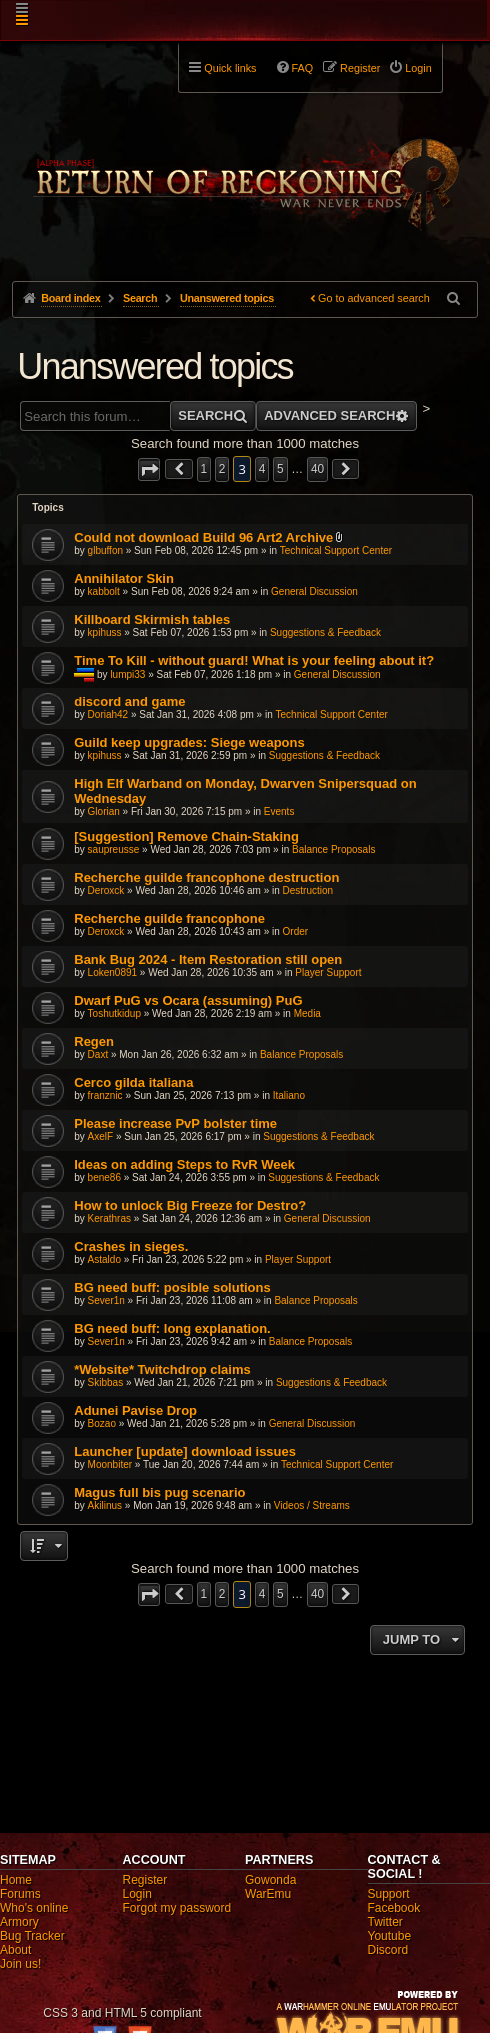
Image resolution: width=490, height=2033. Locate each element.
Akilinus (105, 1505)
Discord (388, 1950)
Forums (20, 1894)
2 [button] (222, 469)
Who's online (34, 1908)
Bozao (102, 1423)
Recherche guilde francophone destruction (206, 877)
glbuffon (105, 550)
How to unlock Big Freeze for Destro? (190, 1205)
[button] (149, 469)
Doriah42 (108, 714)
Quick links (230, 68)
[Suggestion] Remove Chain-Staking (186, 836)
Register (145, 1880)
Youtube (390, 1936)
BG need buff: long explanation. (172, 1328)
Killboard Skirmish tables (152, 619)
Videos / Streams (312, 1505)
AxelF (101, 1136)
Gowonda (270, 1880)
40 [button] (317, 469)
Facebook (394, 1908)
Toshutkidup (114, 1013)
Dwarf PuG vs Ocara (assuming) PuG (188, 1000)
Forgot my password (177, 1908)
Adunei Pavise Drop (135, 1410)
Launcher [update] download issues (185, 1451)
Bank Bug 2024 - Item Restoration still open (208, 959)
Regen (94, 1041)
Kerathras (109, 1218)
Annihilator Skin (124, 578)
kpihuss (105, 632)
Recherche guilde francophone (169, 918)
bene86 (104, 1177)
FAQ (303, 68)
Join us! (20, 1964)
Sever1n (106, 1300)
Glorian (104, 811)
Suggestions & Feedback (325, 632)
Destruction (308, 890)
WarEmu (268, 1894)
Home (16, 1880)
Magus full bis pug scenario (159, 1492)
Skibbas (106, 1382)
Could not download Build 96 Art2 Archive (203, 537)
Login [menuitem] (418, 68)
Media (307, 1013)
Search (205, 415)
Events (279, 811)
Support (389, 1894)
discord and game (129, 701)
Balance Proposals (333, 849)
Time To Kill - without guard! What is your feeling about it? (254, 660)
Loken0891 (113, 972)
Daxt (98, 1054)
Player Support (328, 972)
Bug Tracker (32, 1936)
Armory (19, 1922)
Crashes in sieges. (131, 1246)
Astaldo (104, 1259)
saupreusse (114, 849)
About (15, 1950)
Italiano (289, 1095)
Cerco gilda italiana (133, 1082)
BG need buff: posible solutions (172, 1287)
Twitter (385, 1922)
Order (296, 931)
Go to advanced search (374, 298)
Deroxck (106, 890)
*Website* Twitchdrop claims (162, 1369)
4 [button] (262, 469)
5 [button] (280, 469)
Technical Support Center (336, 550)
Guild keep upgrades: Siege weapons (189, 742)
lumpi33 (127, 674)
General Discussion (314, 591)
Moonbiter (110, 1464)
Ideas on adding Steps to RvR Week (184, 1164)
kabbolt (104, 591)
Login (137, 1894)
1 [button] (204, 469)
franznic (105, 1095)
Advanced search (329, 415)
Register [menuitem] (360, 68)
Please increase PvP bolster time (175, 1123)
